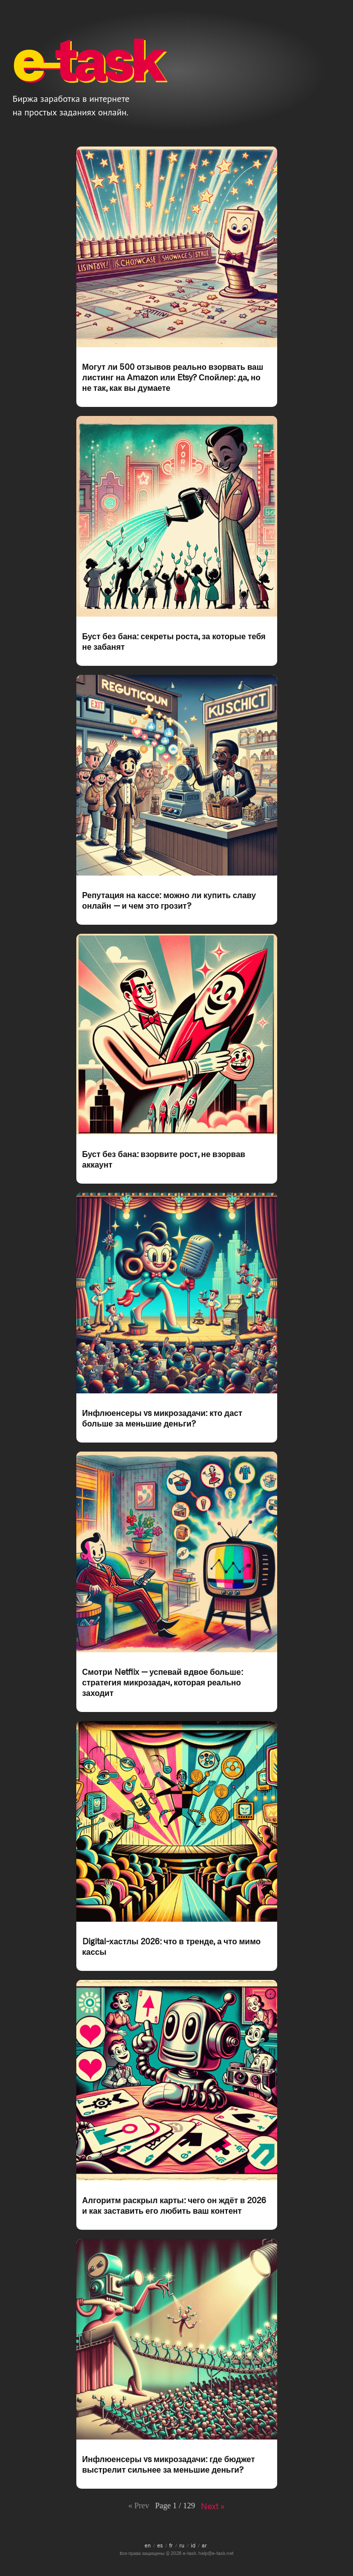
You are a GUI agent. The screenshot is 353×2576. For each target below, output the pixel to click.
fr (171, 2545)
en (148, 2545)
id (193, 2545)
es (160, 2545)
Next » (212, 2506)
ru (181, 2545)
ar (204, 2545)
